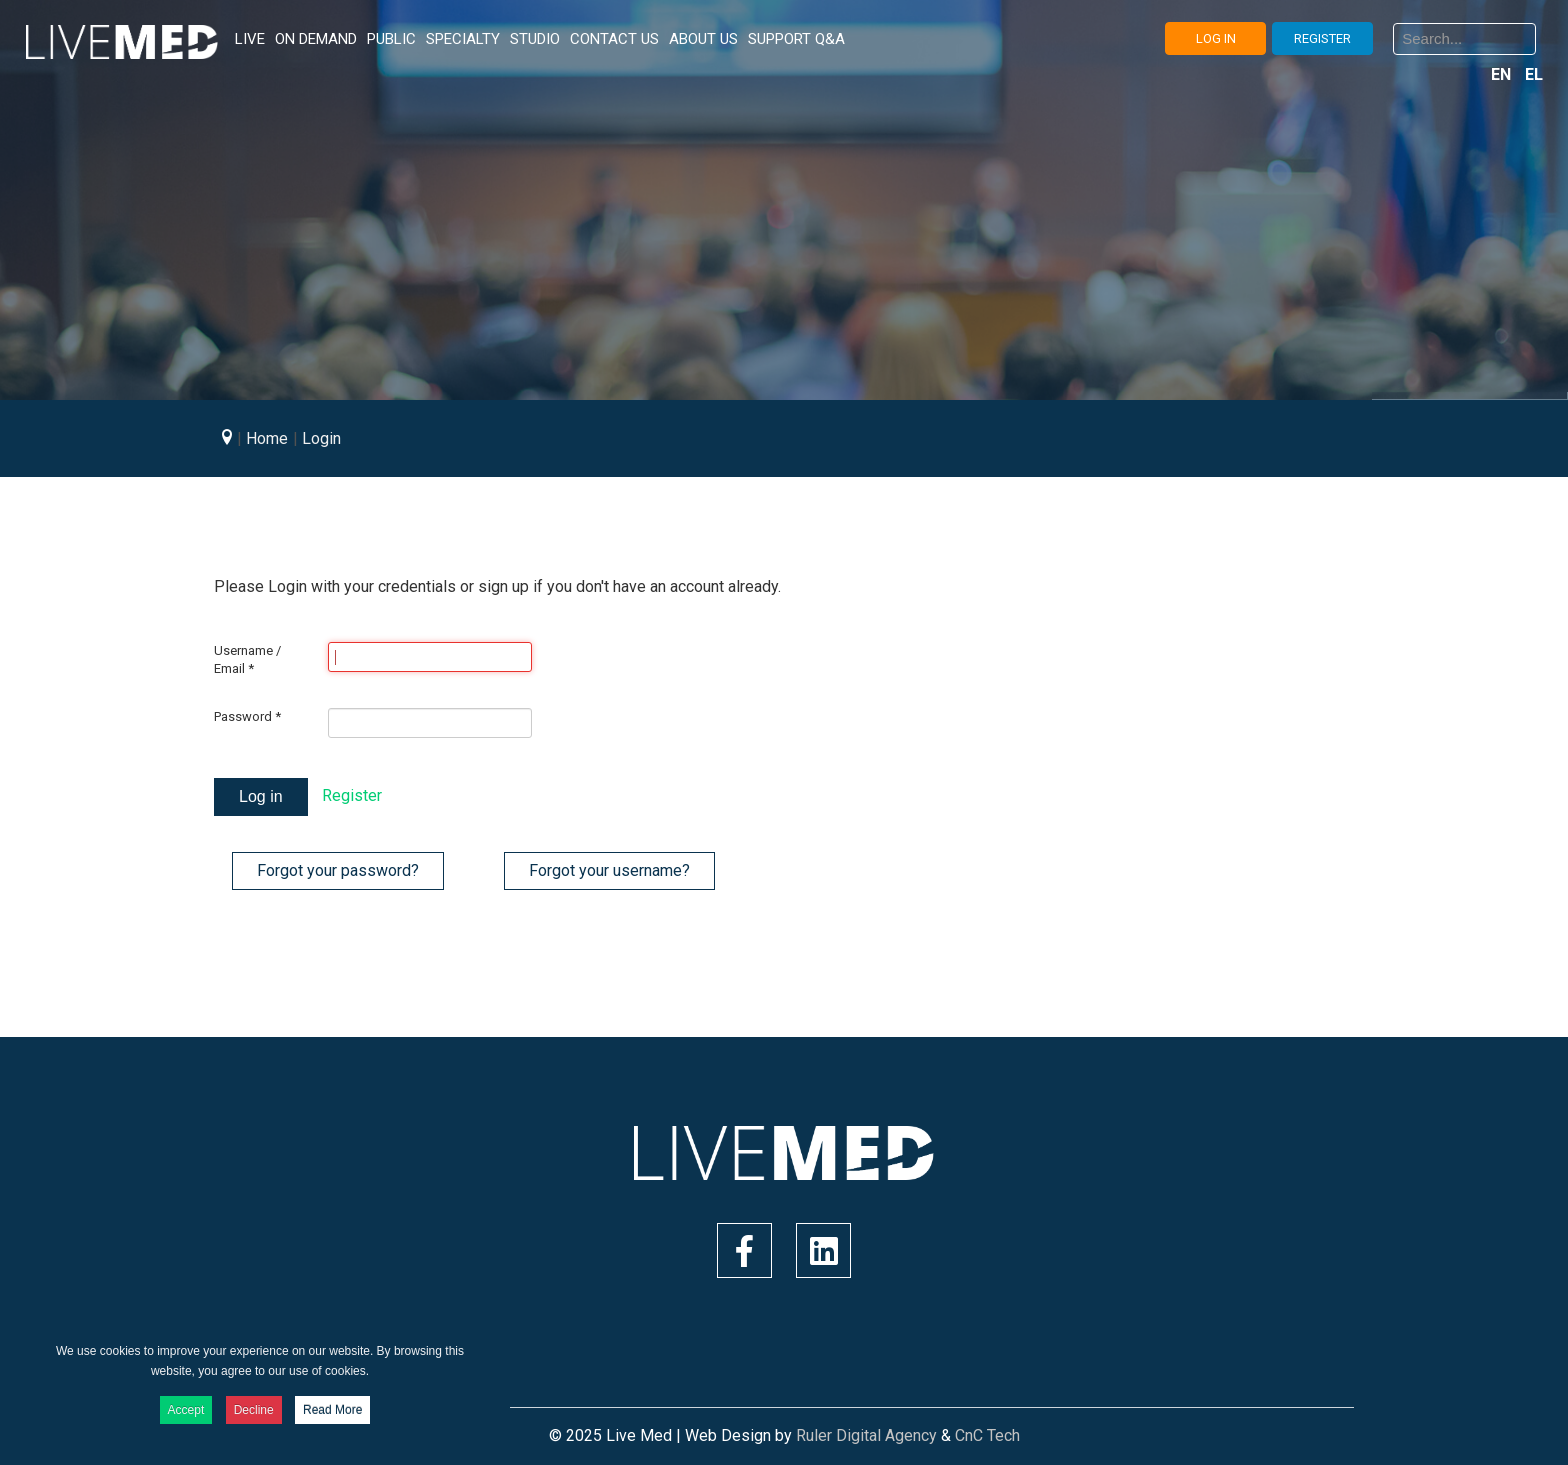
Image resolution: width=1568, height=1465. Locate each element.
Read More (332, 1410)
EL (1534, 74)
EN (1503, 74)
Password (247, 716)
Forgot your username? (609, 870)
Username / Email (247, 659)
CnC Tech (987, 1435)
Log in (261, 796)
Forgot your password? (338, 870)
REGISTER (1322, 38)
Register (352, 795)
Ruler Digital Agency (866, 1435)
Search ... (1393, 39)
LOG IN (1216, 38)
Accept (186, 1410)
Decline (254, 1410)
